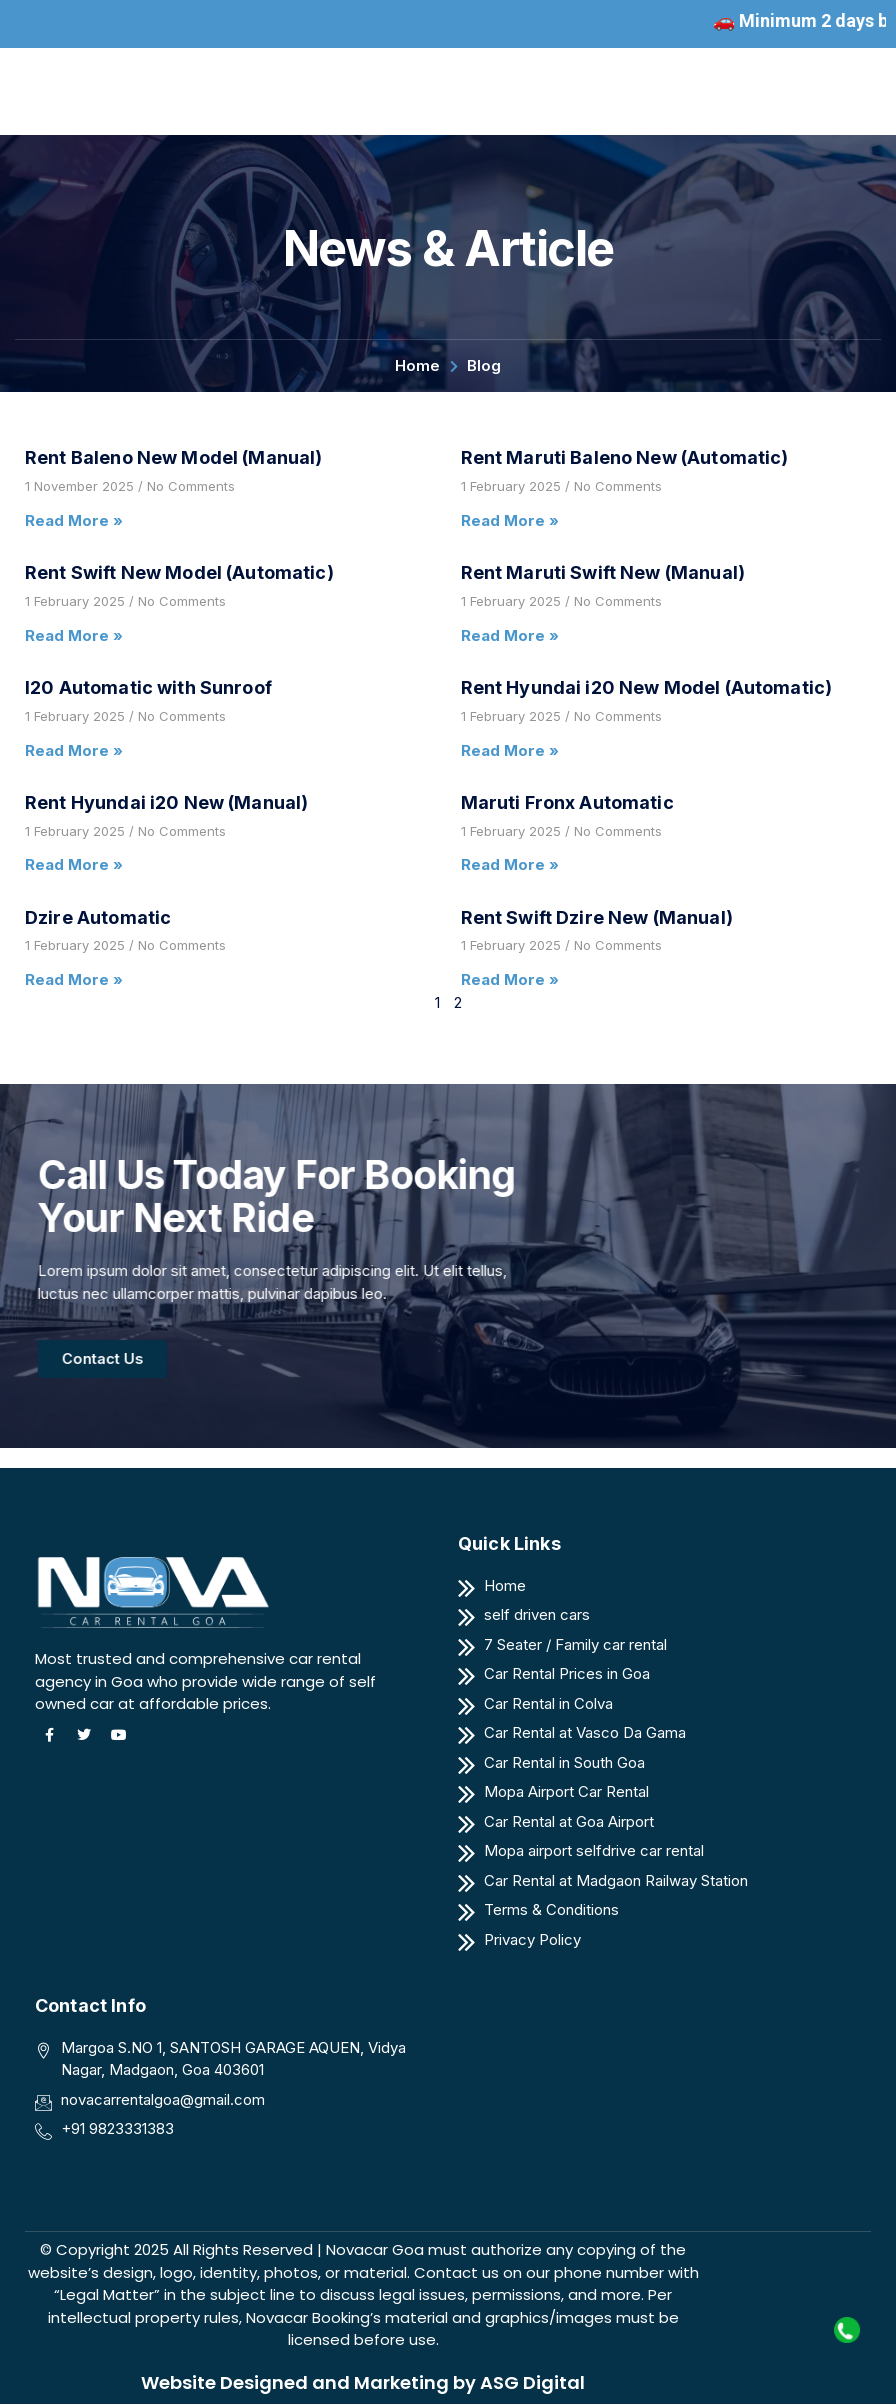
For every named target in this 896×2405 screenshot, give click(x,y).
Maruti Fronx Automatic (567, 802)
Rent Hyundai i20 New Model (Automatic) (647, 687)
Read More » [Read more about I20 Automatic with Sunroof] (74, 750)
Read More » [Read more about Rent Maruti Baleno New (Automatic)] (510, 520)
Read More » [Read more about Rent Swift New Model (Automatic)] (74, 635)
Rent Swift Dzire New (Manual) (597, 917)
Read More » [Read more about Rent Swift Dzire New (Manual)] (510, 979)
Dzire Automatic (98, 917)
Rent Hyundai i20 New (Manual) (166, 802)
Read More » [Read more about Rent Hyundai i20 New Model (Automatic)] (510, 750)
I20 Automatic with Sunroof (148, 687)
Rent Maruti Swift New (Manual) (603, 572)
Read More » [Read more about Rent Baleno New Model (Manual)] (74, 520)
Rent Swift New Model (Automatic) (179, 572)
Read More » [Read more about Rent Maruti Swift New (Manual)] (510, 635)
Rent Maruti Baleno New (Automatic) (625, 457)
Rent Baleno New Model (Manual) (174, 457)
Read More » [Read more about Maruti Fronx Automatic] (510, 864)
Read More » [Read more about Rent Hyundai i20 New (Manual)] (74, 864)
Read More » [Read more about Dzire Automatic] (74, 979)
